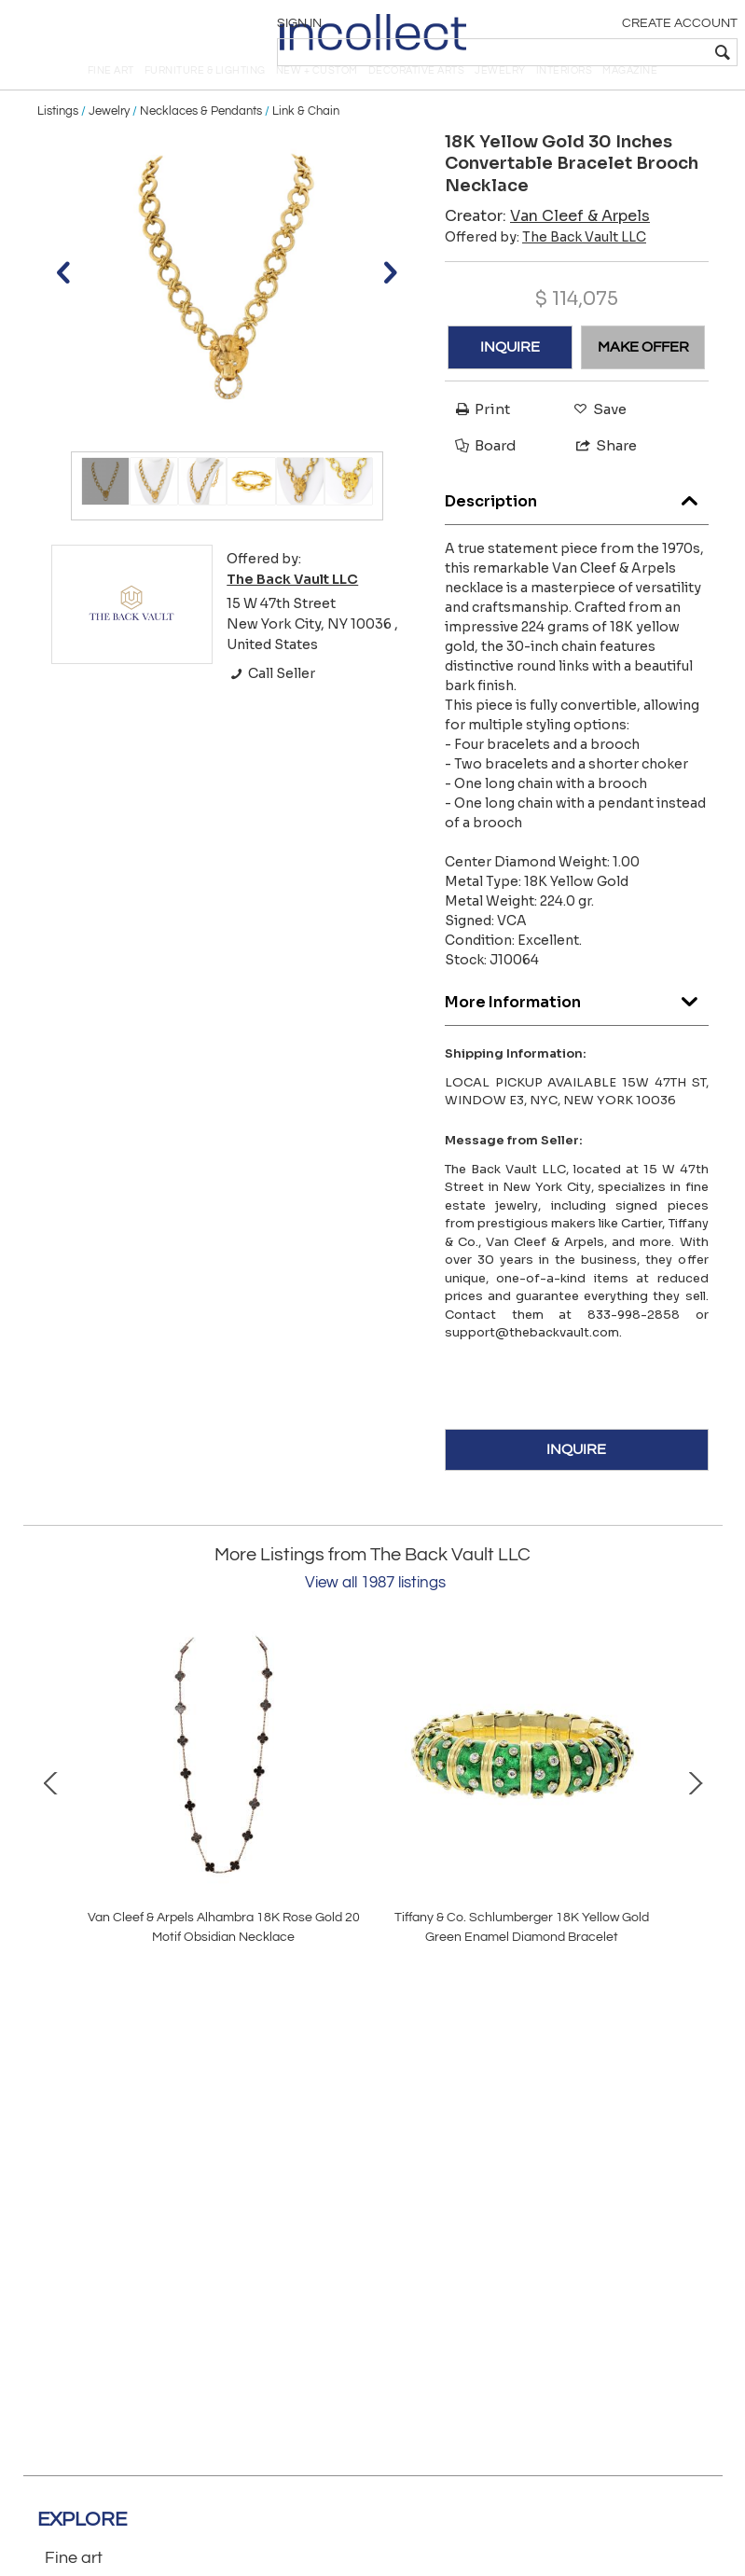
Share (598, 477)
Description (577, 527)
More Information (577, 1028)
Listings (57, 141)
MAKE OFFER (643, 377)
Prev (51, 1812)
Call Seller (271, 705)
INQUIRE (510, 377)
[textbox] (601, 52)
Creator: (547, 246)
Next (694, 1812)
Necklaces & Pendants (201, 141)
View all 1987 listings (375, 1613)
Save (595, 440)
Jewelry (109, 141)
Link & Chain (305, 141)
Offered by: (545, 267)
